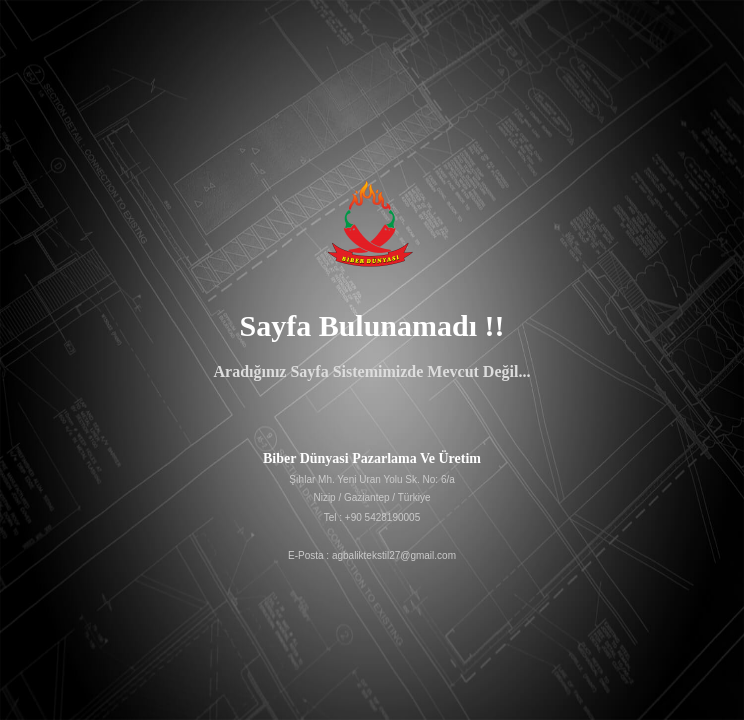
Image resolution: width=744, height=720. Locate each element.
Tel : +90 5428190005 (372, 517)
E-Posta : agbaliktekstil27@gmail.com (372, 555)
